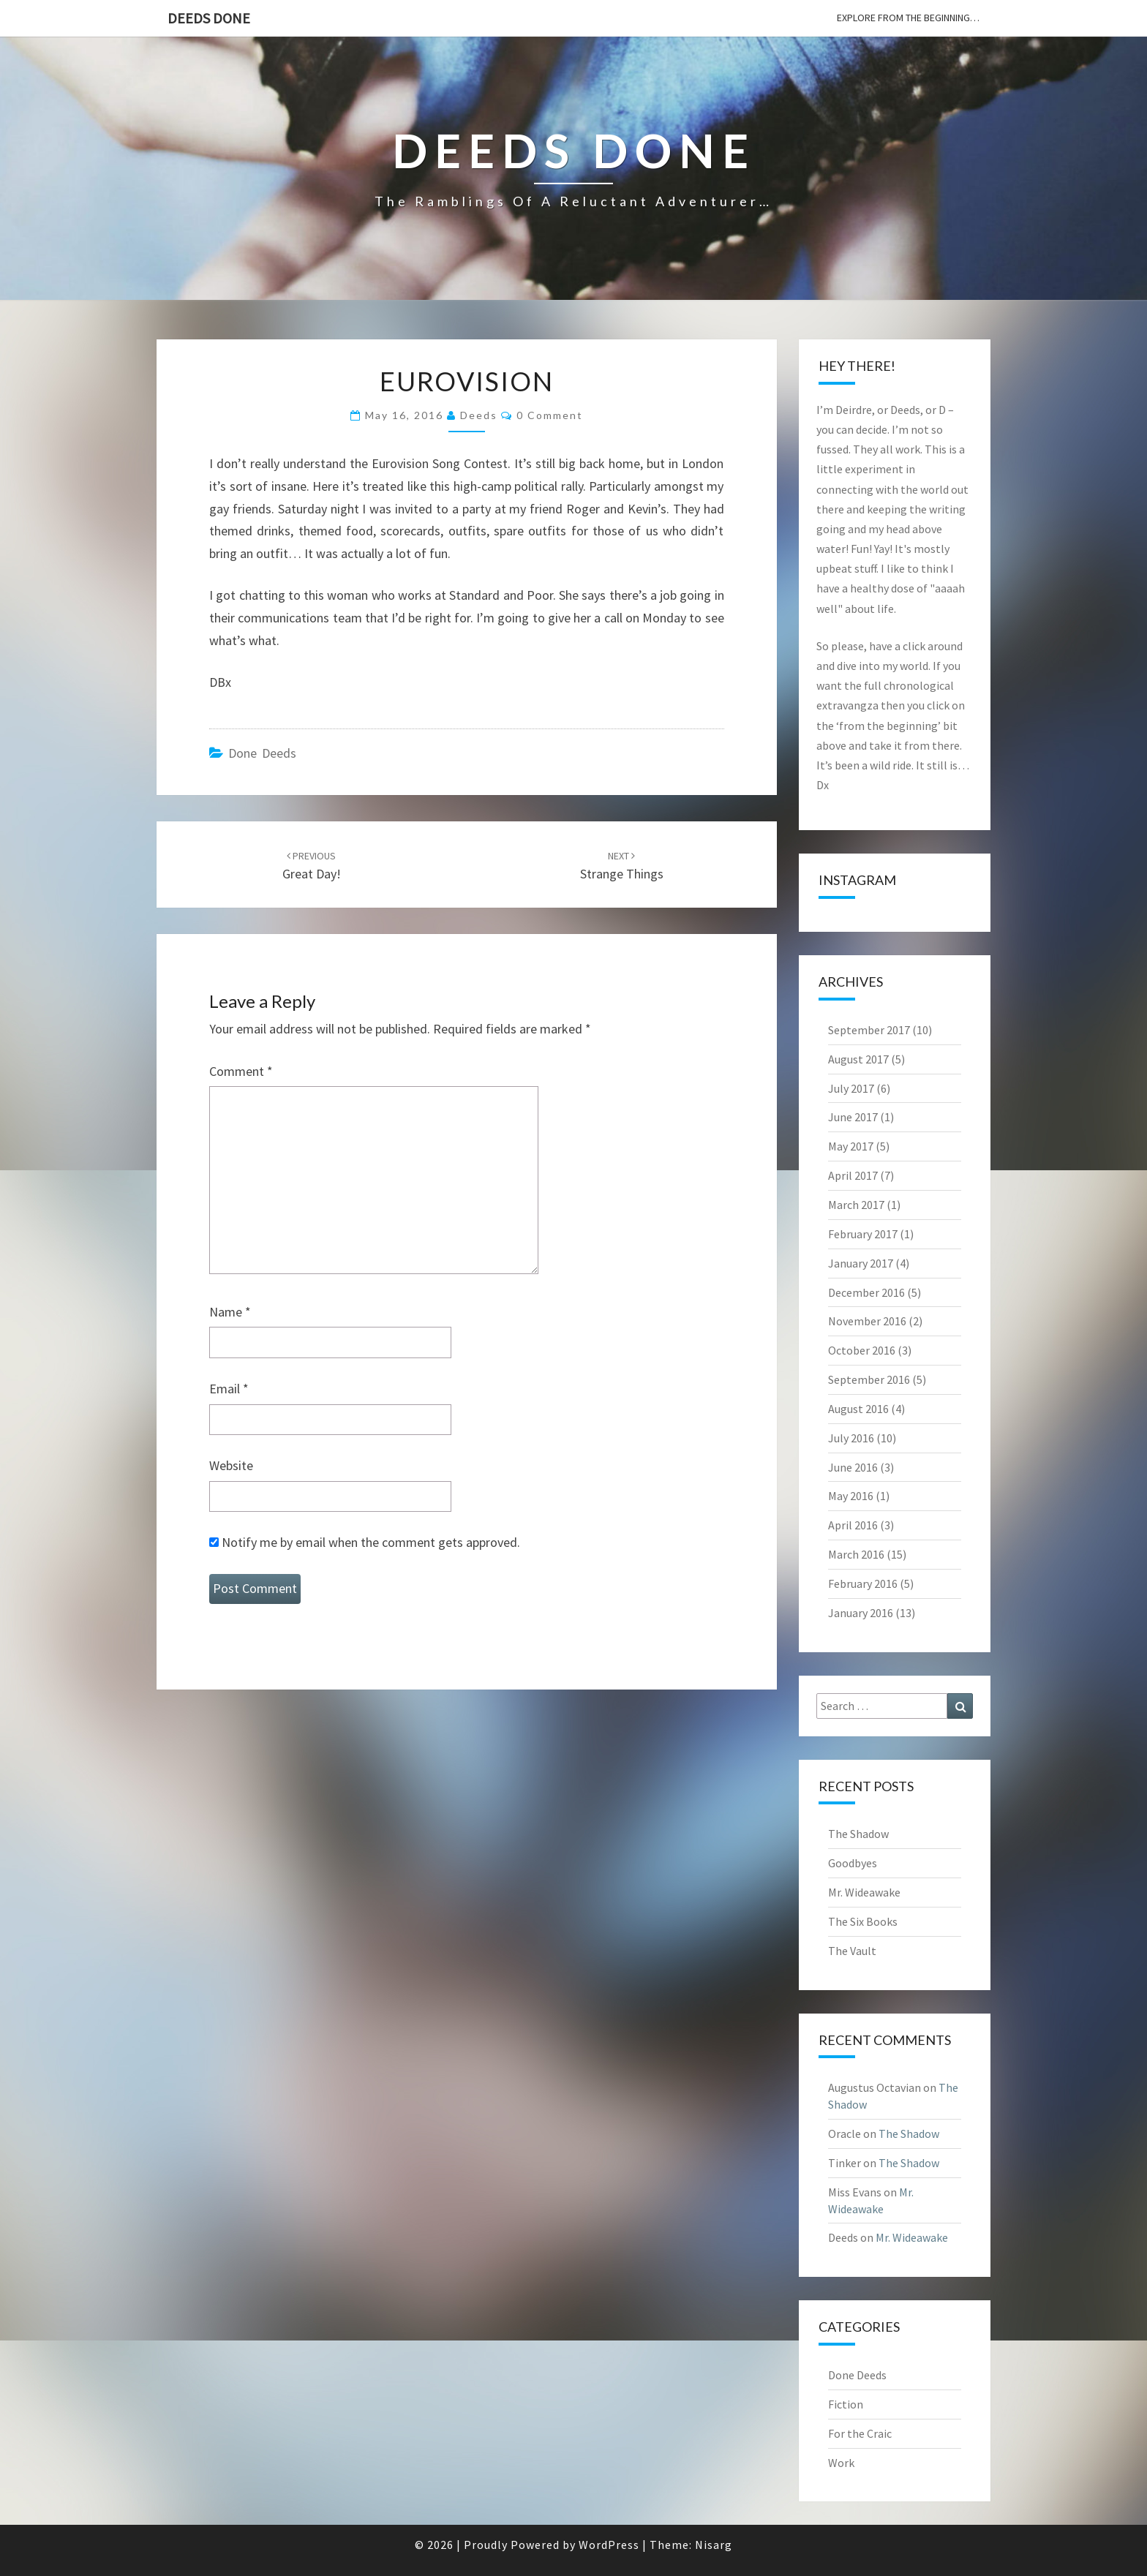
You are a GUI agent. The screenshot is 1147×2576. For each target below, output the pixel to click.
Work (841, 2462)
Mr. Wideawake (864, 1892)
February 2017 (863, 1234)
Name (230, 1311)
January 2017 (860, 1263)
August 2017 (858, 1059)
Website (231, 1465)
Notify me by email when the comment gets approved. (364, 1542)
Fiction (845, 2404)
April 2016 (853, 1525)
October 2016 (861, 1350)
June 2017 (853, 1117)
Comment (241, 1071)
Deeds (478, 415)
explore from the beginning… (908, 17)
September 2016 (869, 1379)
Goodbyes (852, 1863)
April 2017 (853, 1175)
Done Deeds (262, 753)
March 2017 (856, 1204)
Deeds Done (209, 18)
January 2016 (860, 1612)
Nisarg (713, 2544)
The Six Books (863, 1921)
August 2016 (858, 1408)
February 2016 (863, 1583)
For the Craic (860, 2433)
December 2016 (866, 1292)
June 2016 (853, 1467)
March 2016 (856, 1554)
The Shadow (858, 1833)
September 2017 (869, 1030)
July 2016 (851, 1438)
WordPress (609, 2544)
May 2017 (850, 1146)
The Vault (852, 1950)
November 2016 (867, 1321)
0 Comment (549, 415)
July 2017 (851, 1088)
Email (229, 1388)
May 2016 (850, 1495)
